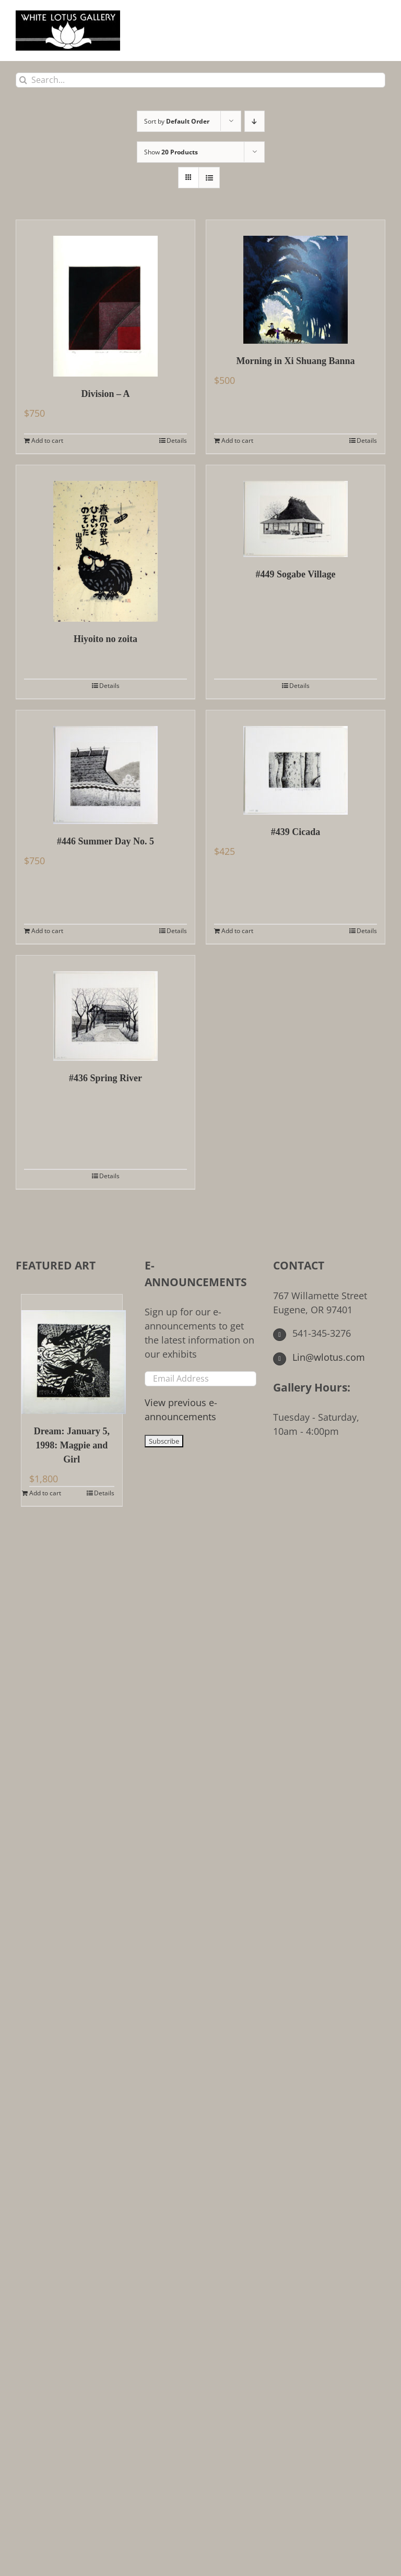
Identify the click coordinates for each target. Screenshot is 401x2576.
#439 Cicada (296, 832)
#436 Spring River (105, 1078)
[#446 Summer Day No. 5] (105, 767)
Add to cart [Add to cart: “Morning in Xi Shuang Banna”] (237, 440)
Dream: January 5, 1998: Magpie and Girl (72, 1445)
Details (177, 440)
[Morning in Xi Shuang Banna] (295, 282)
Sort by (176, 121)
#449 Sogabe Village (295, 574)
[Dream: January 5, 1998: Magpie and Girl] (71, 1354)
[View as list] (209, 177)
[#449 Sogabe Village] (295, 511)
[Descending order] (254, 121)
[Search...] (200, 80)
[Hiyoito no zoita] (105, 543)
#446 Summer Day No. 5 (105, 841)
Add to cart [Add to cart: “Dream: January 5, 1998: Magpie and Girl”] (45, 1493)
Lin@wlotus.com (319, 1357)
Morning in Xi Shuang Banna (295, 361)
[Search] (23, 80)
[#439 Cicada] (295, 762)
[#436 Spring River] (105, 1008)
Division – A (105, 394)
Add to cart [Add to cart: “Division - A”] (47, 440)
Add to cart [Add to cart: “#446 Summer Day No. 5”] (47, 930)
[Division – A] (105, 298)
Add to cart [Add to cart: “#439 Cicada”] (237, 930)
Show (171, 152)
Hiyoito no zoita (105, 639)
